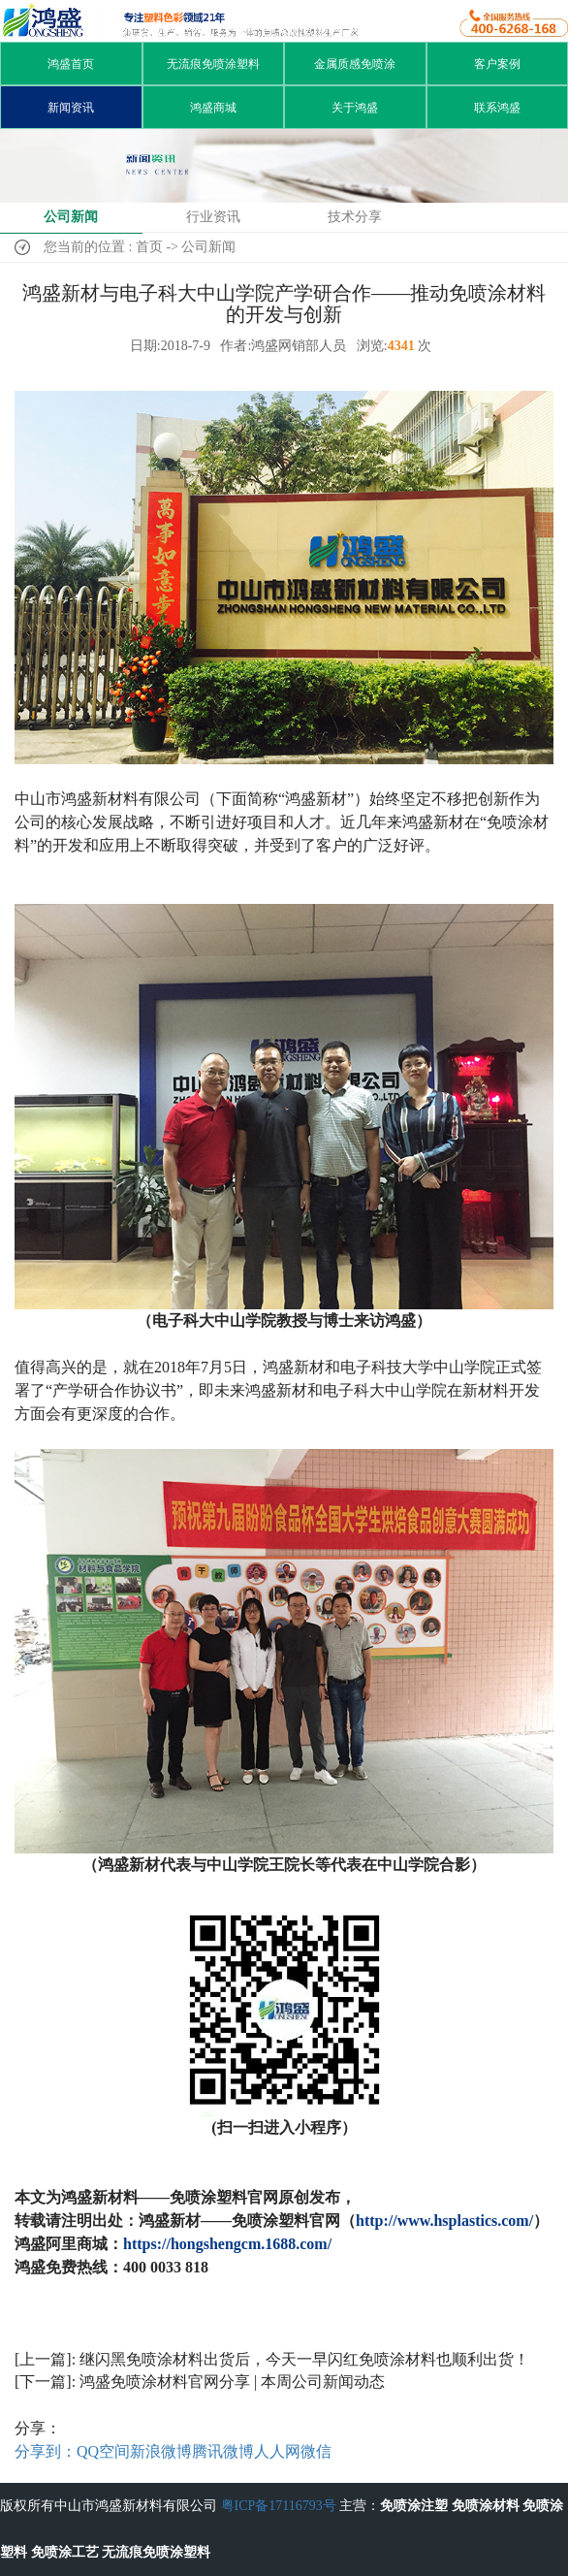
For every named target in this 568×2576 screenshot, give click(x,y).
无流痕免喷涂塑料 (213, 64)
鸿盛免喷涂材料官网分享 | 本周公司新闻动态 (232, 2381)
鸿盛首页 (70, 64)
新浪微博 (161, 2451)
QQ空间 (103, 2451)
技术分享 (355, 216)
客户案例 (497, 64)
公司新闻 (71, 216)
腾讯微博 (223, 2451)
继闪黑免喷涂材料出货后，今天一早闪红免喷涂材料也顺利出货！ (304, 2359)
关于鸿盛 (354, 107)
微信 (315, 2451)
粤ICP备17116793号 (278, 2505)
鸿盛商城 (213, 107)
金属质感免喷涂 (354, 64)
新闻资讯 (70, 107)
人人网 (277, 2451)
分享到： (46, 2451)
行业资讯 (213, 216)
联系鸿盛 (497, 107)
